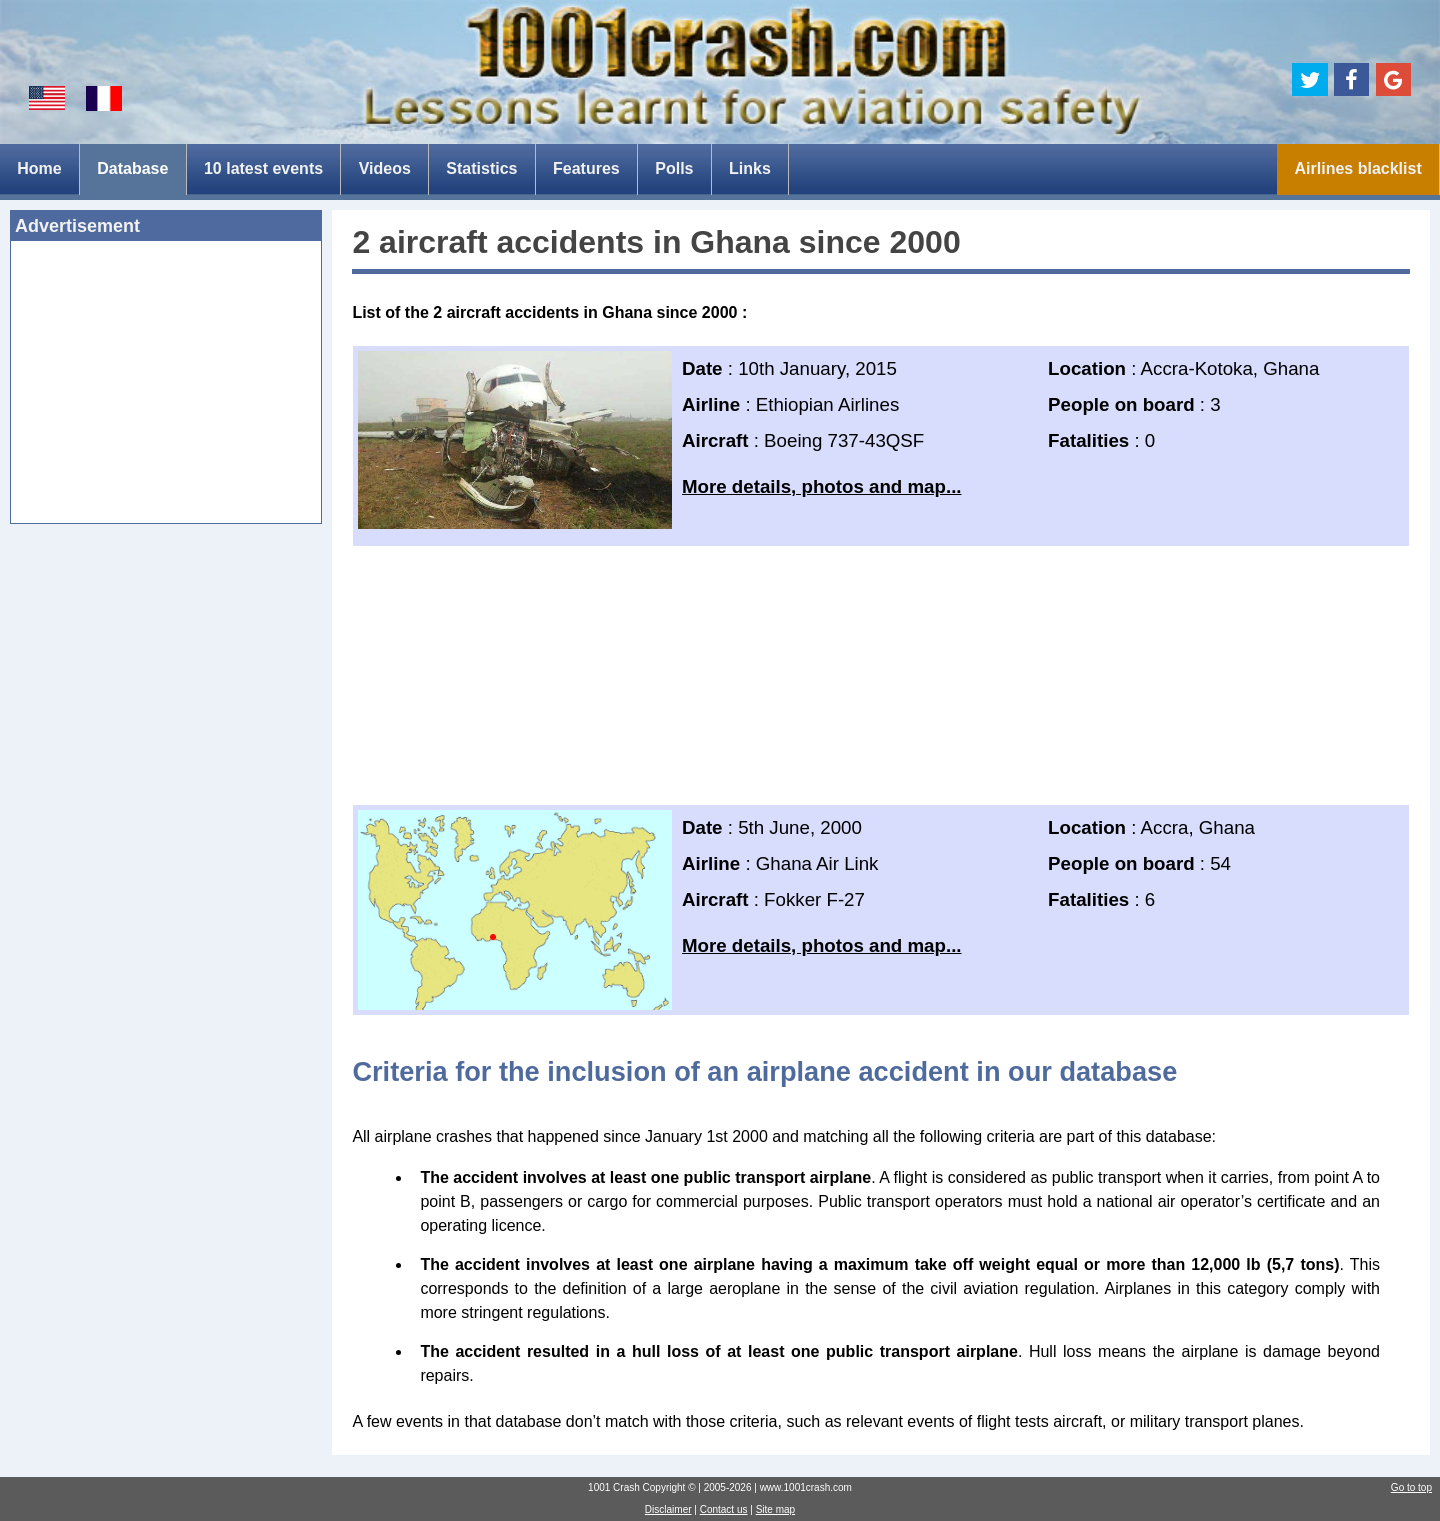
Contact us (724, 1509)
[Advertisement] (166, 388)
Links (750, 168)
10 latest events (263, 168)
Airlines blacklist (1358, 168)
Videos (385, 168)
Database (132, 168)
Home (39, 168)
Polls (674, 168)
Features (586, 168)
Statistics (481, 168)
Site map (775, 1509)
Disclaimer (668, 1509)
